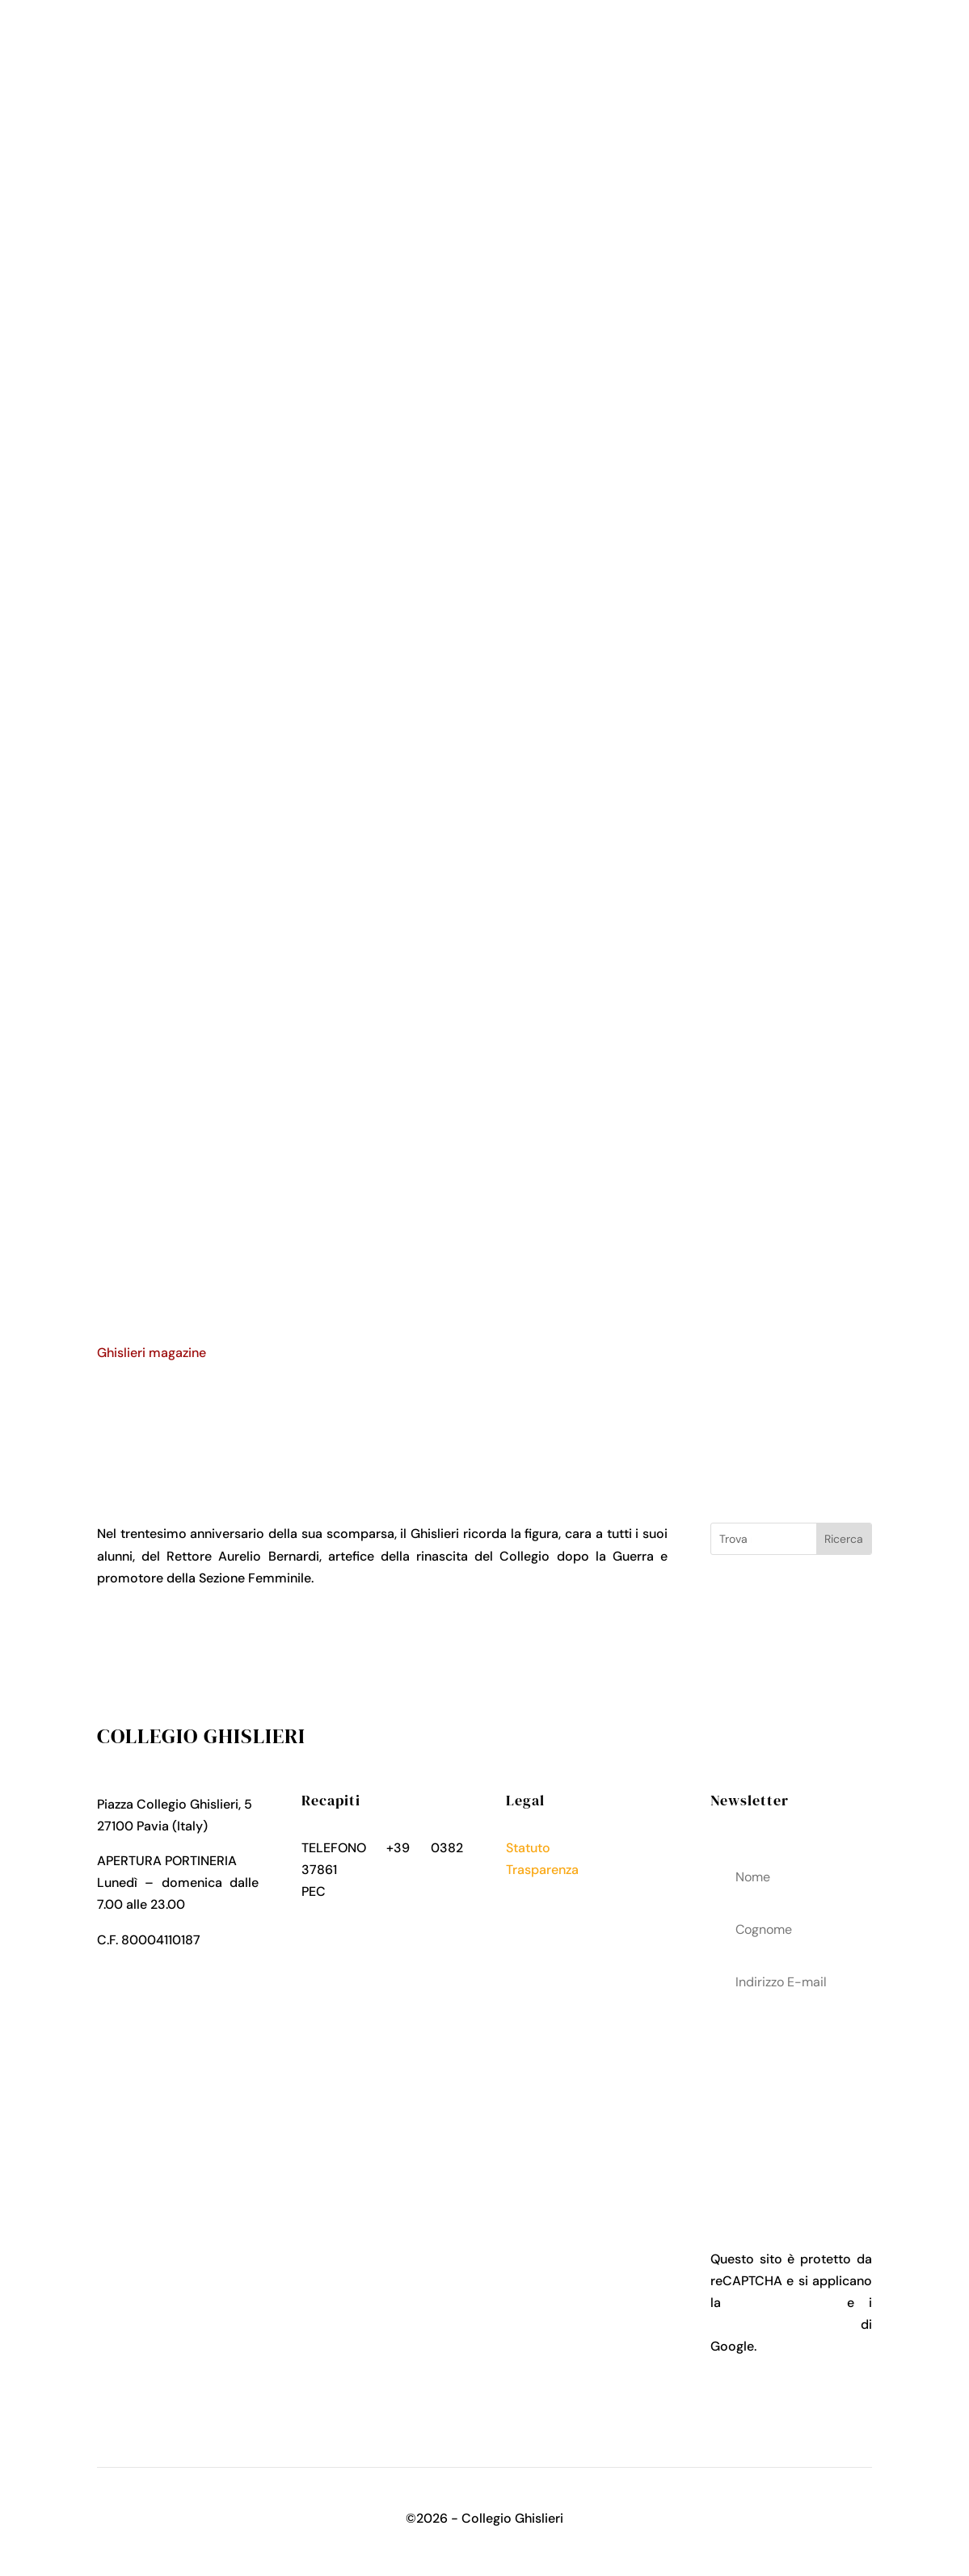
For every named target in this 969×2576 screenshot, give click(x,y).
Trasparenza (542, 1869)
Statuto (528, 1847)
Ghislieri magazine (151, 1352)
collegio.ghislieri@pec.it (372, 1914)
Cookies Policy (550, 1914)
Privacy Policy (548, 1891)
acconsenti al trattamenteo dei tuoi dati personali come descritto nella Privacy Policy (791, 2097)
